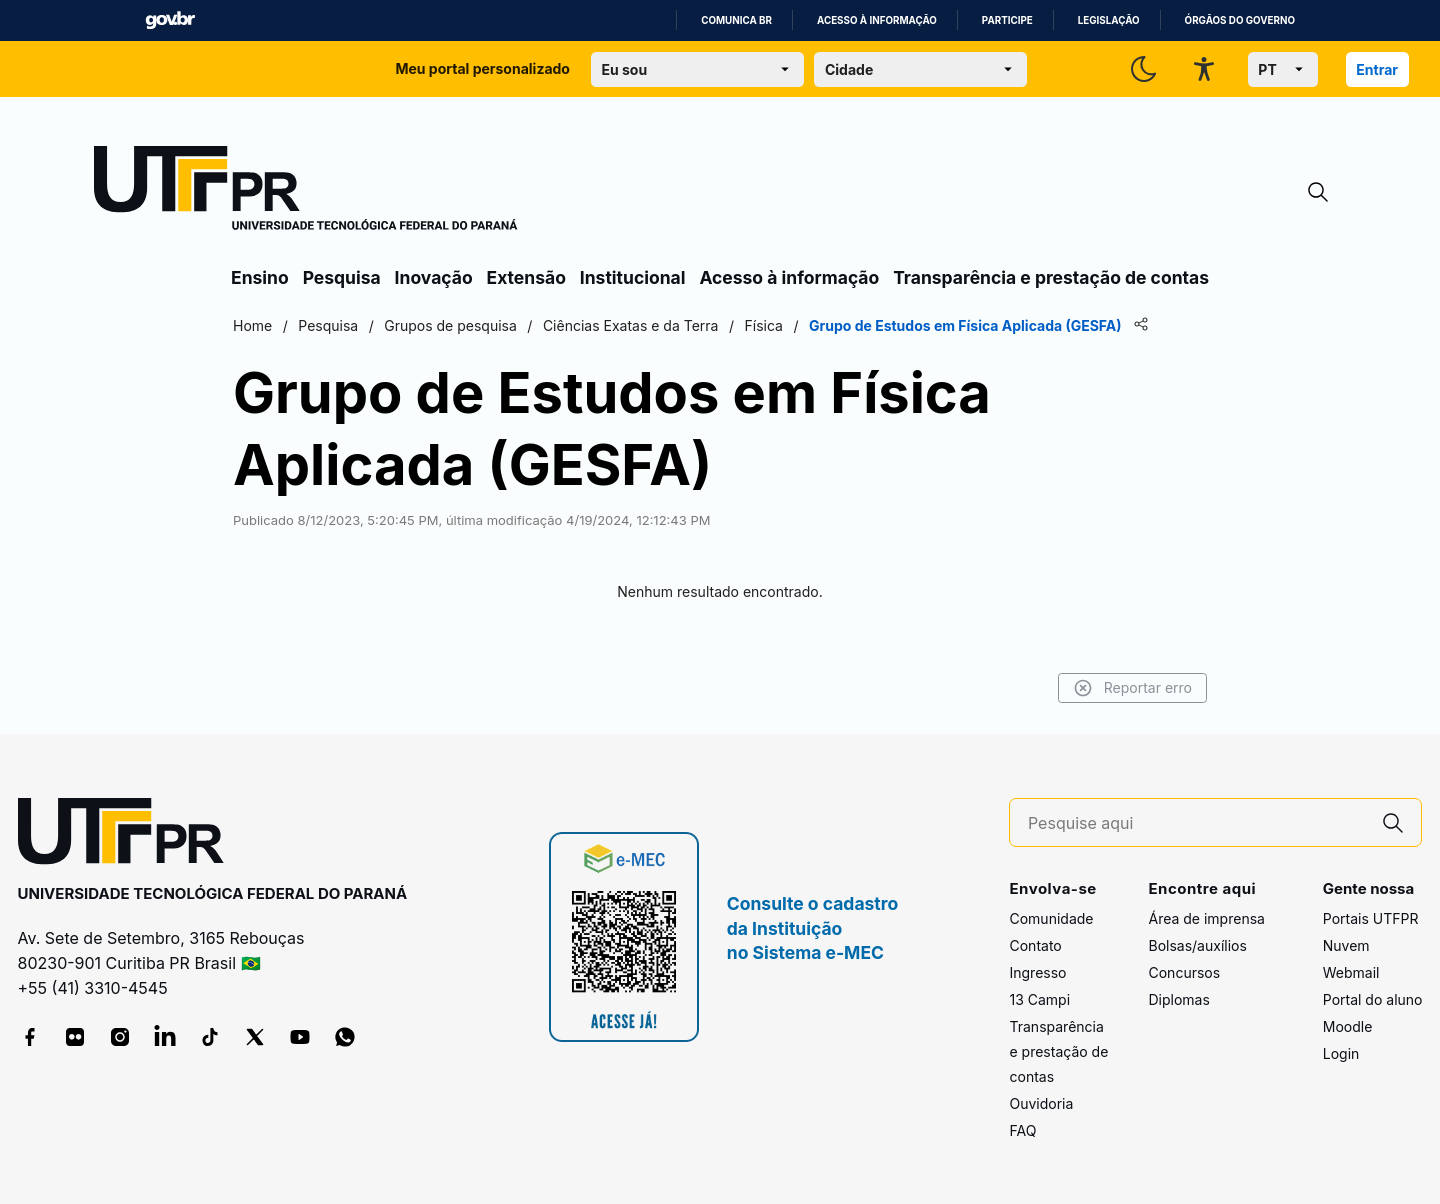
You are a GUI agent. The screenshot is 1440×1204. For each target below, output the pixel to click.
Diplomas (1178, 999)
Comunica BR (736, 20)
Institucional (633, 277)
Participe (1007, 20)
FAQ (1022, 1130)
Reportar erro (1132, 688)
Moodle (1348, 1026)
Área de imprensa (1206, 918)
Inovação (434, 277)
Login (1341, 1053)
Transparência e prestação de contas (1051, 277)
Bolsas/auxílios (1197, 945)
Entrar (1377, 69)
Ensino (260, 277)
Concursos (1184, 972)
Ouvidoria (1041, 1103)
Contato (1035, 945)
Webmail (1351, 972)
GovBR (170, 20)
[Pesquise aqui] (1197, 823)
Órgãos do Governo (1240, 20)
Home (252, 325)
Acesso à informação (877, 20)
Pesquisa (342, 277)
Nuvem (1346, 945)
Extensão (526, 277)
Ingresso (1037, 972)
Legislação (1109, 20)
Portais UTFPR (1371, 918)
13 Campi (1039, 999)
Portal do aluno (1373, 999)
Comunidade (1051, 918)
